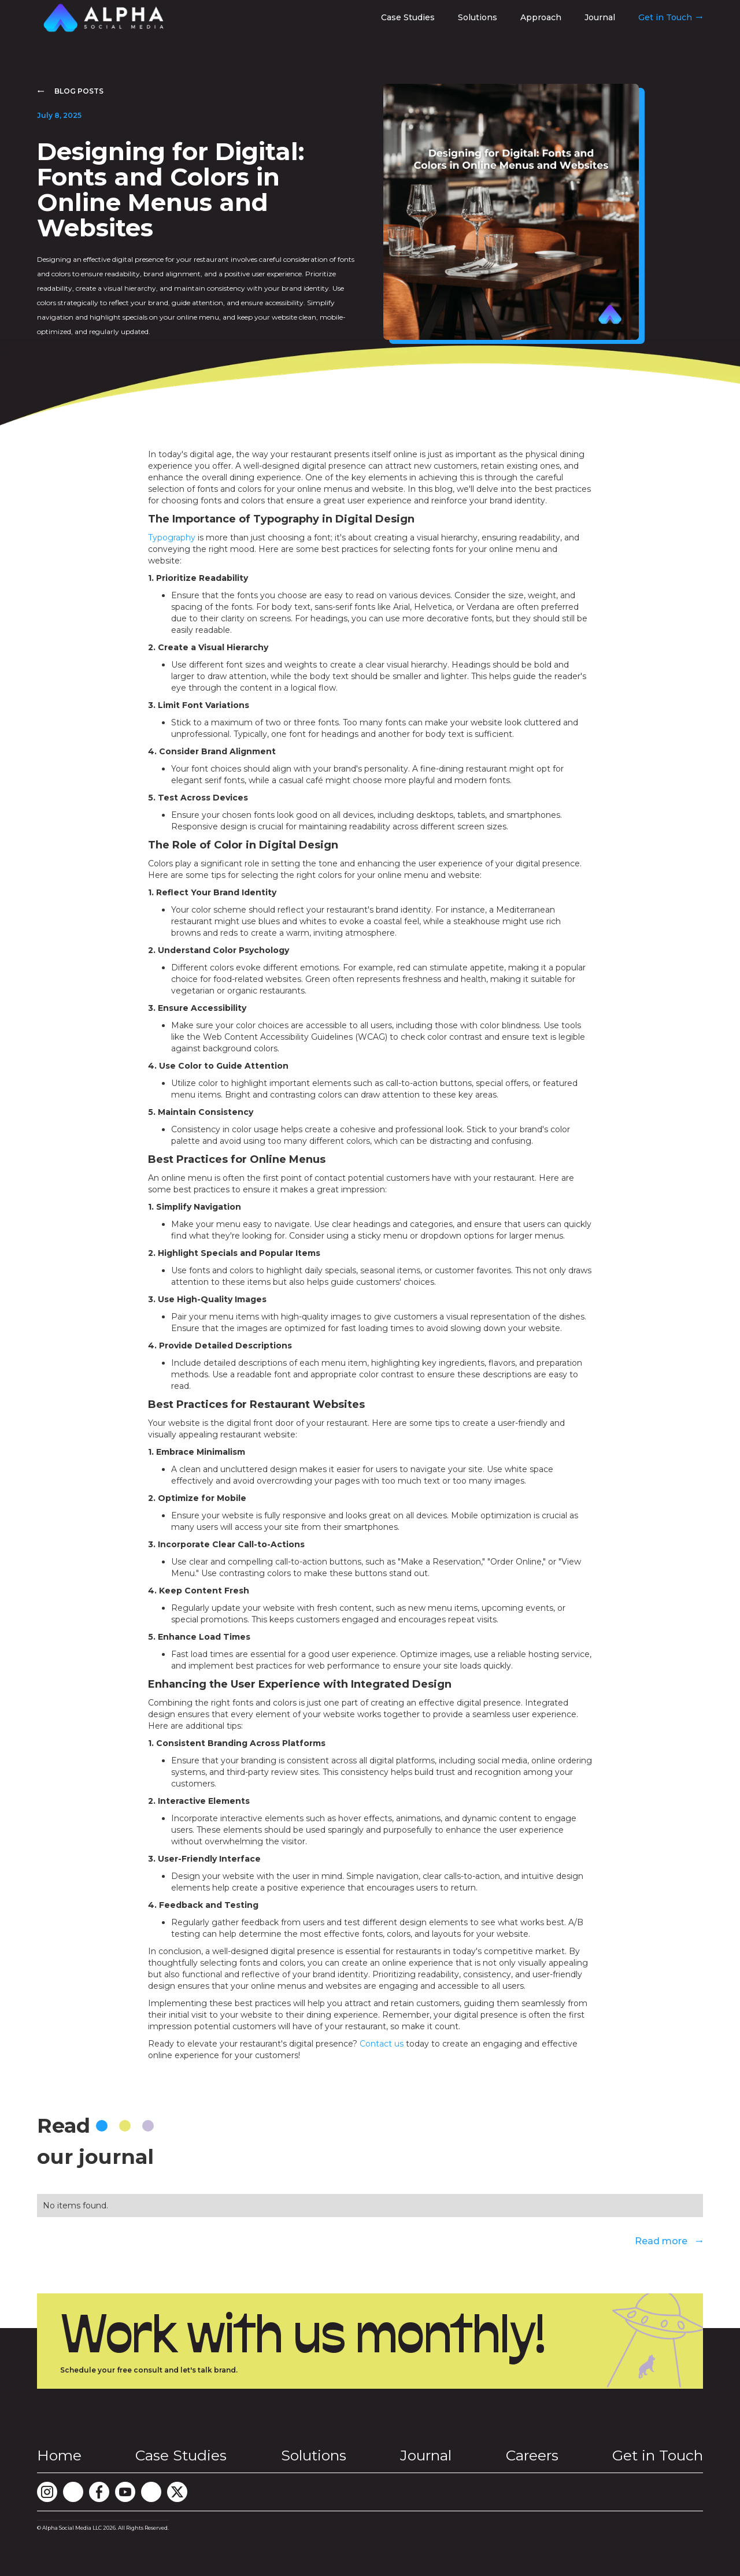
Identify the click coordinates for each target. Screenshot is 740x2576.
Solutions (477, 17)
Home (59, 2455)
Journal (599, 17)
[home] (103, 17)
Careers (532, 2455)
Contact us (383, 2043)
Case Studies (408, 17)
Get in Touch (657, 2455)
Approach (540, 17)
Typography (171, 537)
